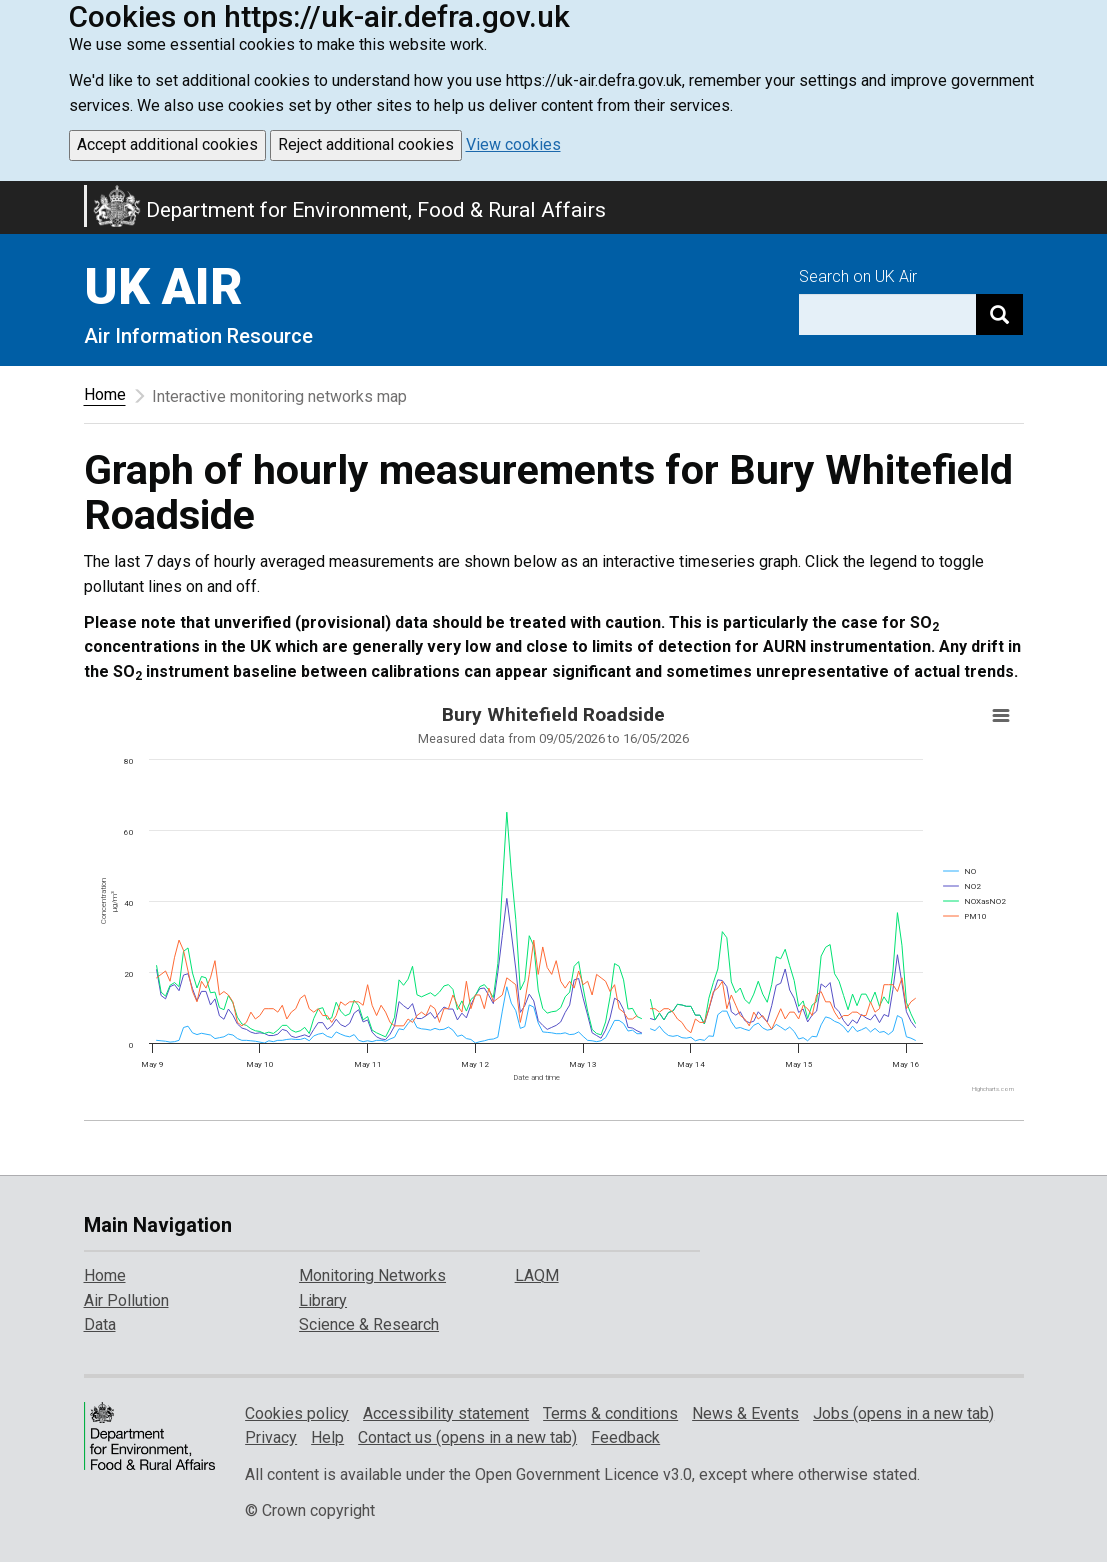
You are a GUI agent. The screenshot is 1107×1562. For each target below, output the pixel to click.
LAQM (537, 1275)
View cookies (513, 144)
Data (100, 1324)
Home (105, 394)
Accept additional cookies (167, 144)
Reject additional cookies (366, 144)
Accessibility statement (446, 1413)
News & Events (745, 1413)
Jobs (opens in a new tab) (903, 1413)
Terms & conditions (610, 1413)
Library (323, 1300)
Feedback (625, 1437)
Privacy (271, 1437)
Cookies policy (297, 1413)
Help (327, 1437)
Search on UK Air (858, 276)
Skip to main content (12, 194)
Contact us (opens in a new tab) (467, 1437)
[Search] (999, 314)
